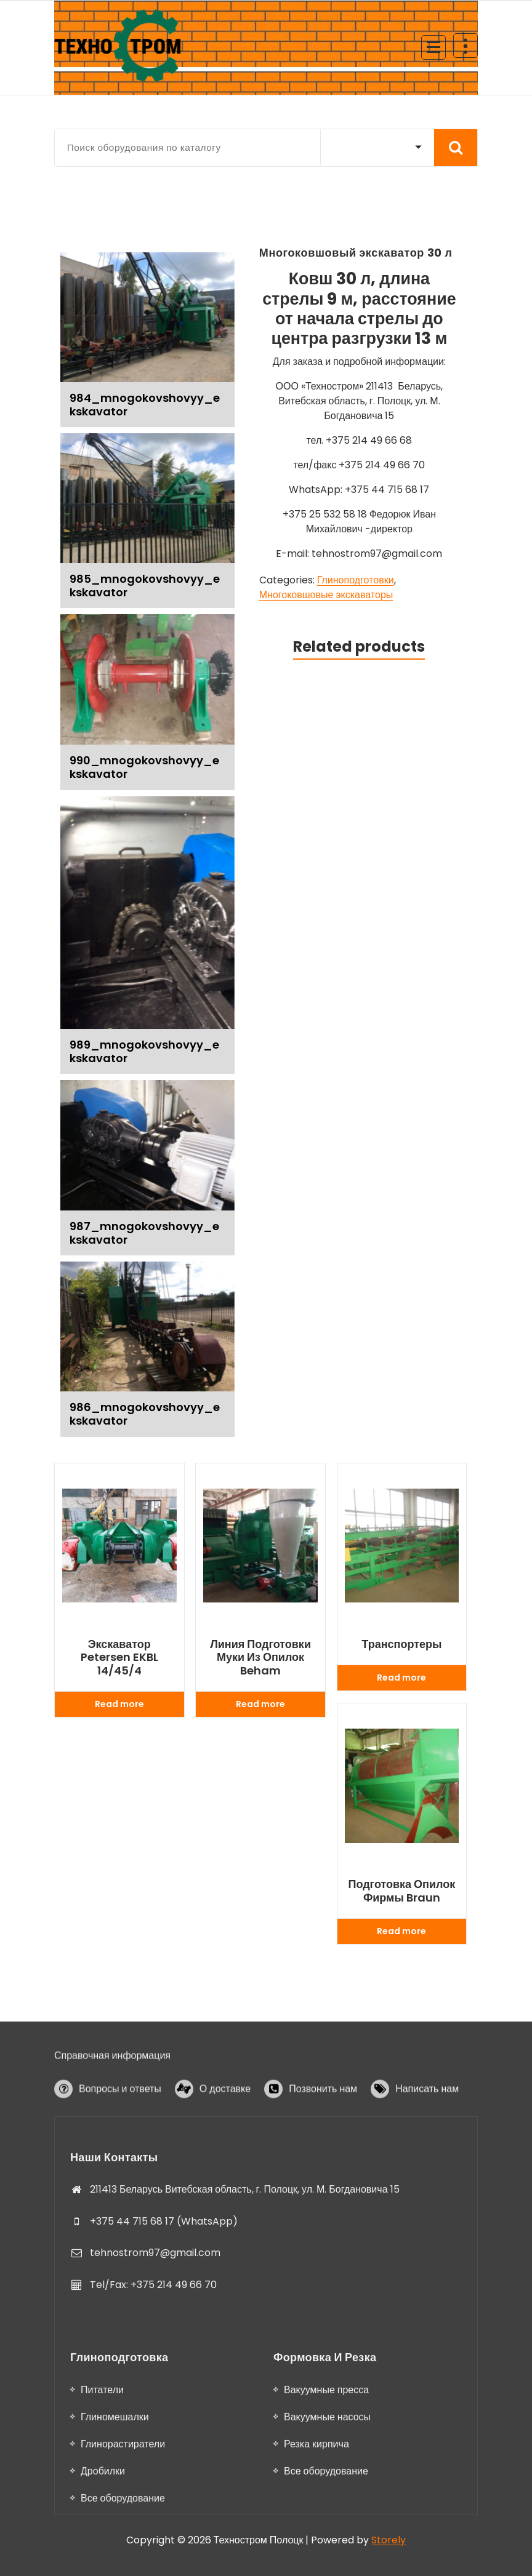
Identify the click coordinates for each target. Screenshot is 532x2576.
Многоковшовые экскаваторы (326, 595)
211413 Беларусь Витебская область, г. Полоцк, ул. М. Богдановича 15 (245, 2343)
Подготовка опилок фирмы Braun (402, 1891)
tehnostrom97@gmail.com (155, 2406)
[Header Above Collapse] (465, 45)
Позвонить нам (323, 2132)
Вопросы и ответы (120, 2132)
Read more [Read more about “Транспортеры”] (401, 1677)
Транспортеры (401, 1644)
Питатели (102, 2555)
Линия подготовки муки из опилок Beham (260, 1658)
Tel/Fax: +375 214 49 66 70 (153, 2438)
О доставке (225, 2132)
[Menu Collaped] (433, 47)
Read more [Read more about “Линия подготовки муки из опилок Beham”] (260, 1704)
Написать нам (427, 2132)
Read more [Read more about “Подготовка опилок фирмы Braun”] (401, 1931)
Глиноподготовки (355, 580)
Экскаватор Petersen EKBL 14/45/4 (119, 1658)
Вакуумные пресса (326, 2555)
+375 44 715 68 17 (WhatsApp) (164, 2374)
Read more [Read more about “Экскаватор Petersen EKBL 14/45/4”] (119, 1704)
